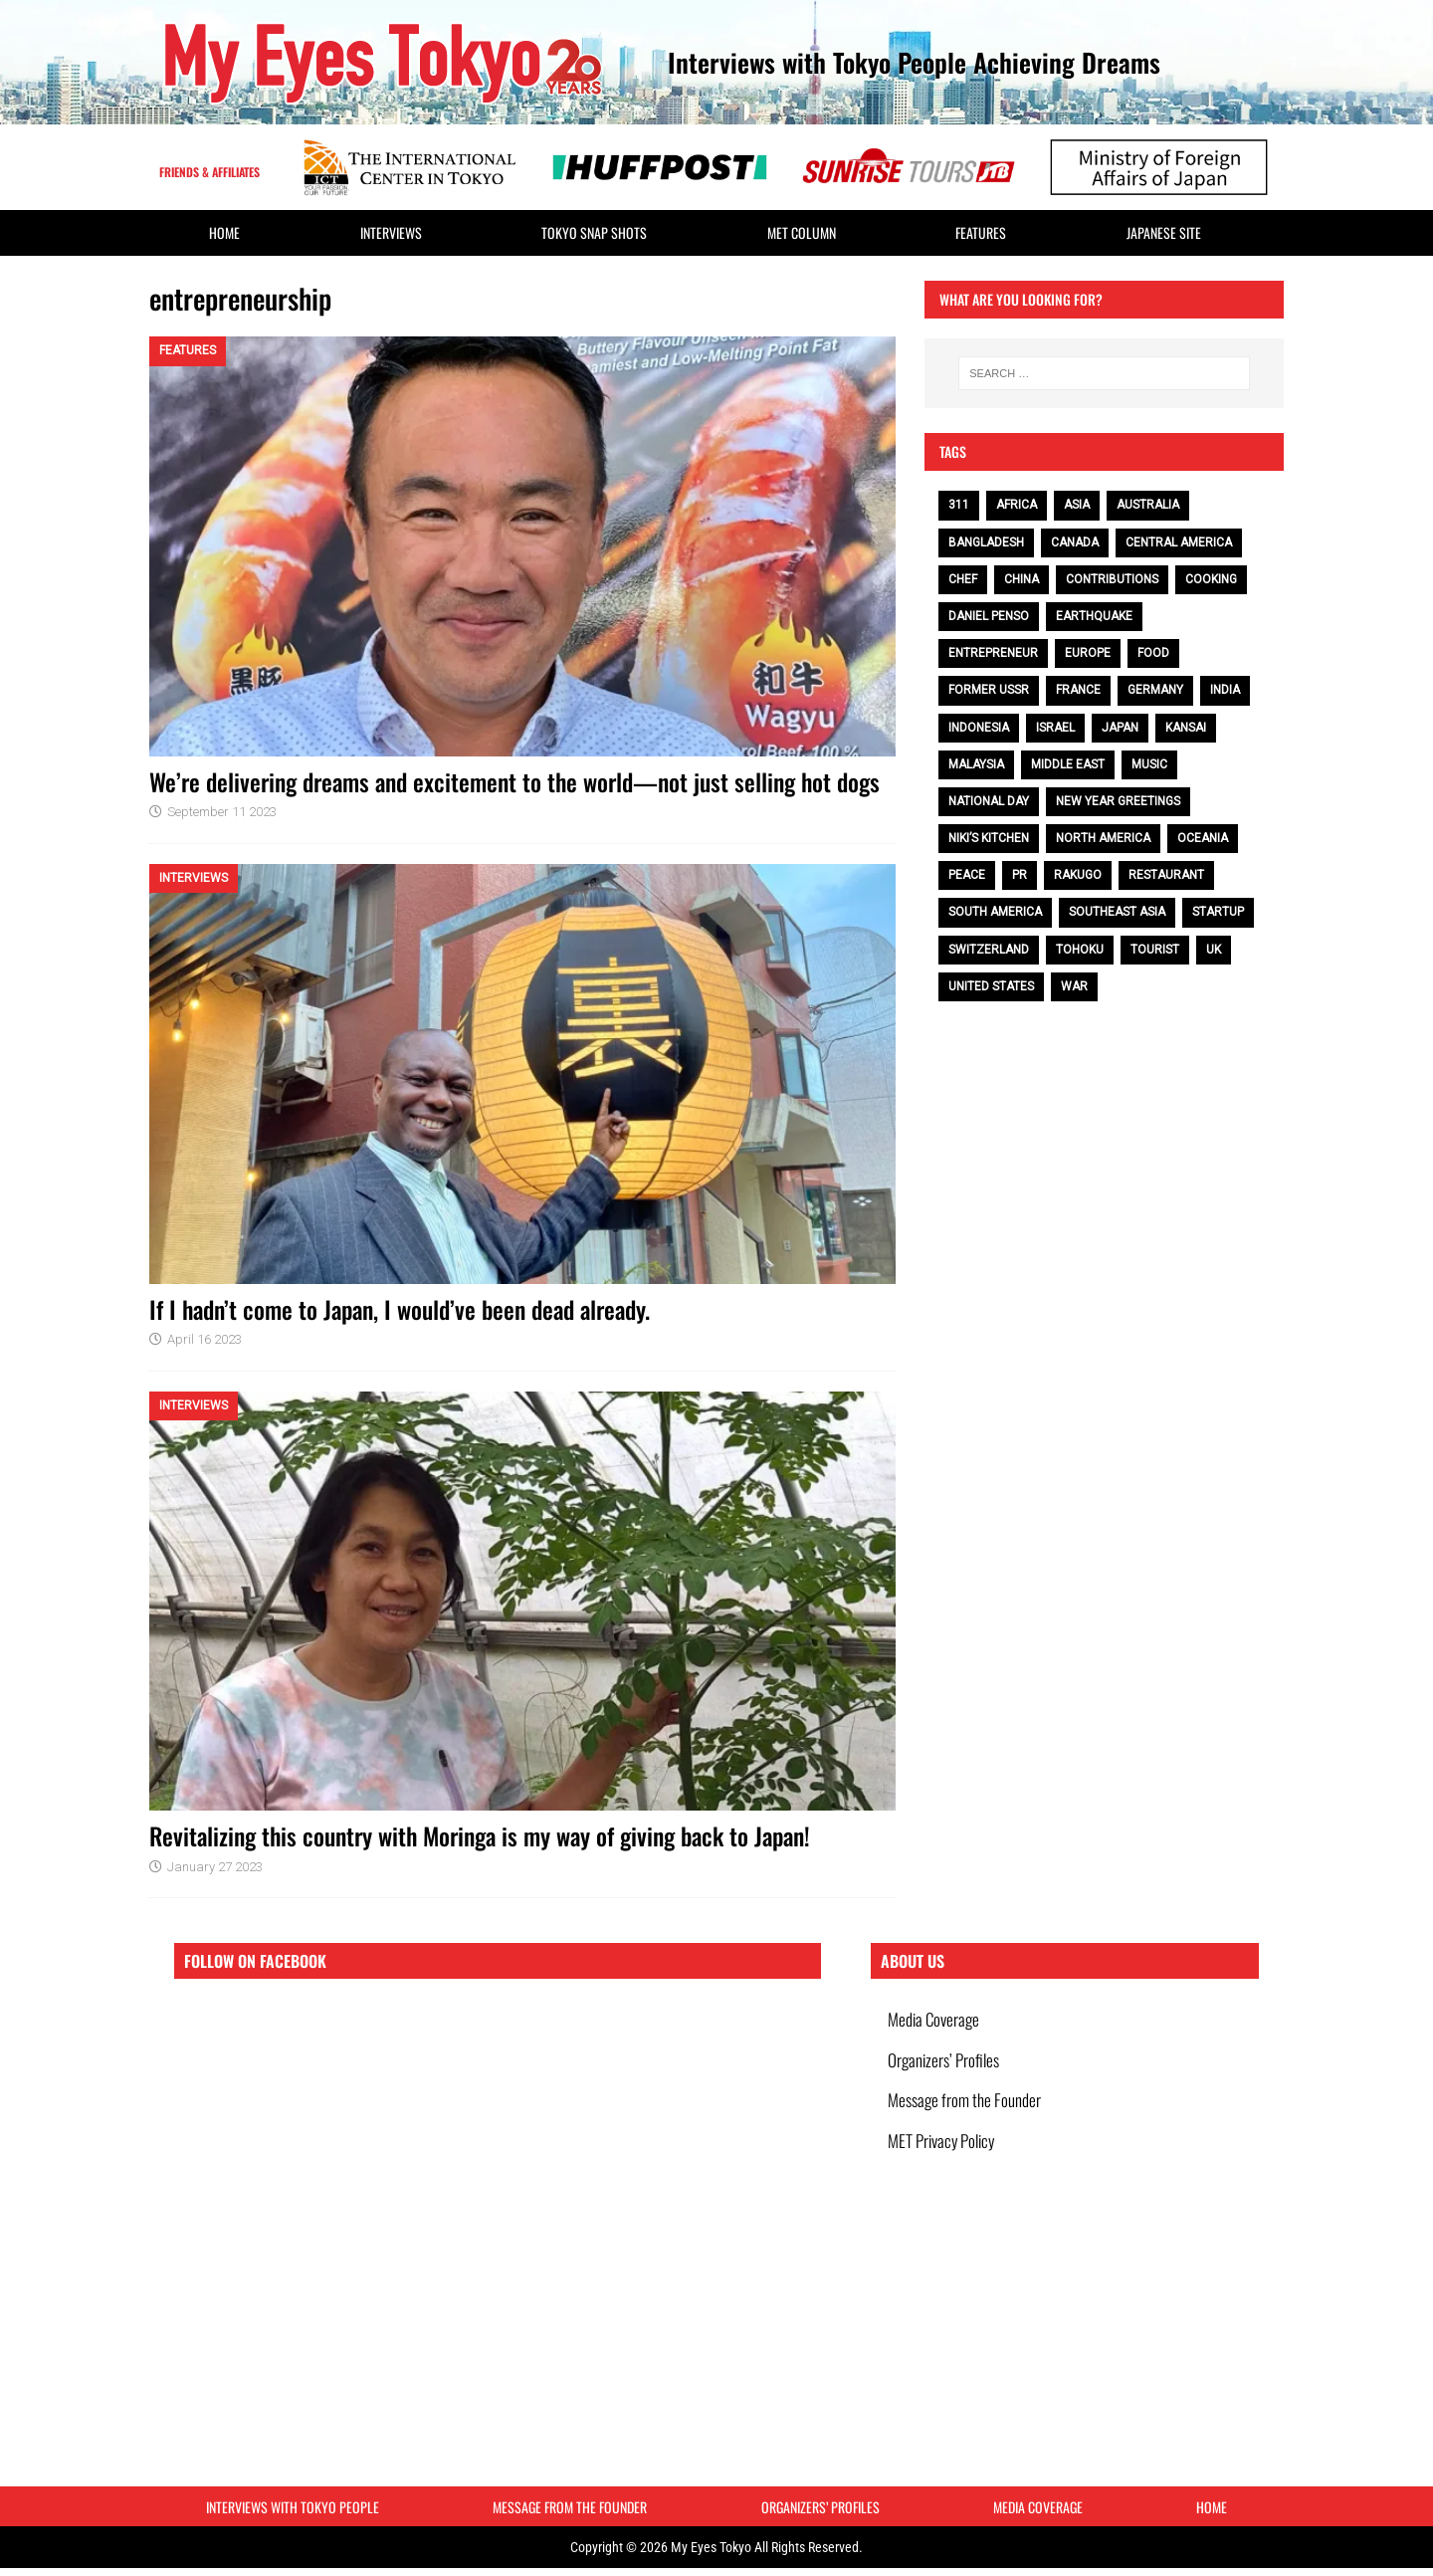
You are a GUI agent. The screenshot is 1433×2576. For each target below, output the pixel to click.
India (1225, 690)
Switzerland (988, 950)
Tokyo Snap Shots (594, 232)
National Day (988, 801)
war (1074, 986)
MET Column (801, 232)
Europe (1088, 653)
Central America (1179, 542)
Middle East (1068, 764)
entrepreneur (993, 653)
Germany (1155, 690)
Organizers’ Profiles (946, 2066)
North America (1103, 838)
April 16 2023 (204, 1339)
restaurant (1166, 875)
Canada (1075, 542)
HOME (224, 232)
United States (991, 986)
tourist (1154, 950)
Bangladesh (986, 542)
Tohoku (1080, 950)
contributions (1112, 579)
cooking (1211, 579)
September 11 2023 (222, 811)
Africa (1016, 505)
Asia (1077, 505)
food (1153, 653)
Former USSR (988, 690)
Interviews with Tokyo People (292, 2509)
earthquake (1094, 616)
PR (1019, 875)
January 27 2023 (215, 1866)
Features (980, 232)
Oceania (1202, 838)
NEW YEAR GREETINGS (1118, 801)
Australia (1148, 505)
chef (962, 579)
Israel (1055, 728)
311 (958, 505)
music (1149, 764)
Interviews (391, 232)
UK (1213, 950)
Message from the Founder (967, 2112)
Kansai (1185, 728)
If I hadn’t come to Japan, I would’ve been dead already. (399, 1309)
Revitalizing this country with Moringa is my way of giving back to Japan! (479, 1835)
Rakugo (1078, 875)
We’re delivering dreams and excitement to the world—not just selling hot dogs (514, 781)
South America (995, 912)
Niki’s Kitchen (988, 838)
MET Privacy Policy (944, 2158)
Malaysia (976, 764)
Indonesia (978, 728)
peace (966, 875)
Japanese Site (1163, 232)
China (1021, 579)
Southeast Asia (1117, 912)
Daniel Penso (988, 616)
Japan (1120, 728)
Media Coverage (936, 2021)
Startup (1218, 912)
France (1078, 690)
